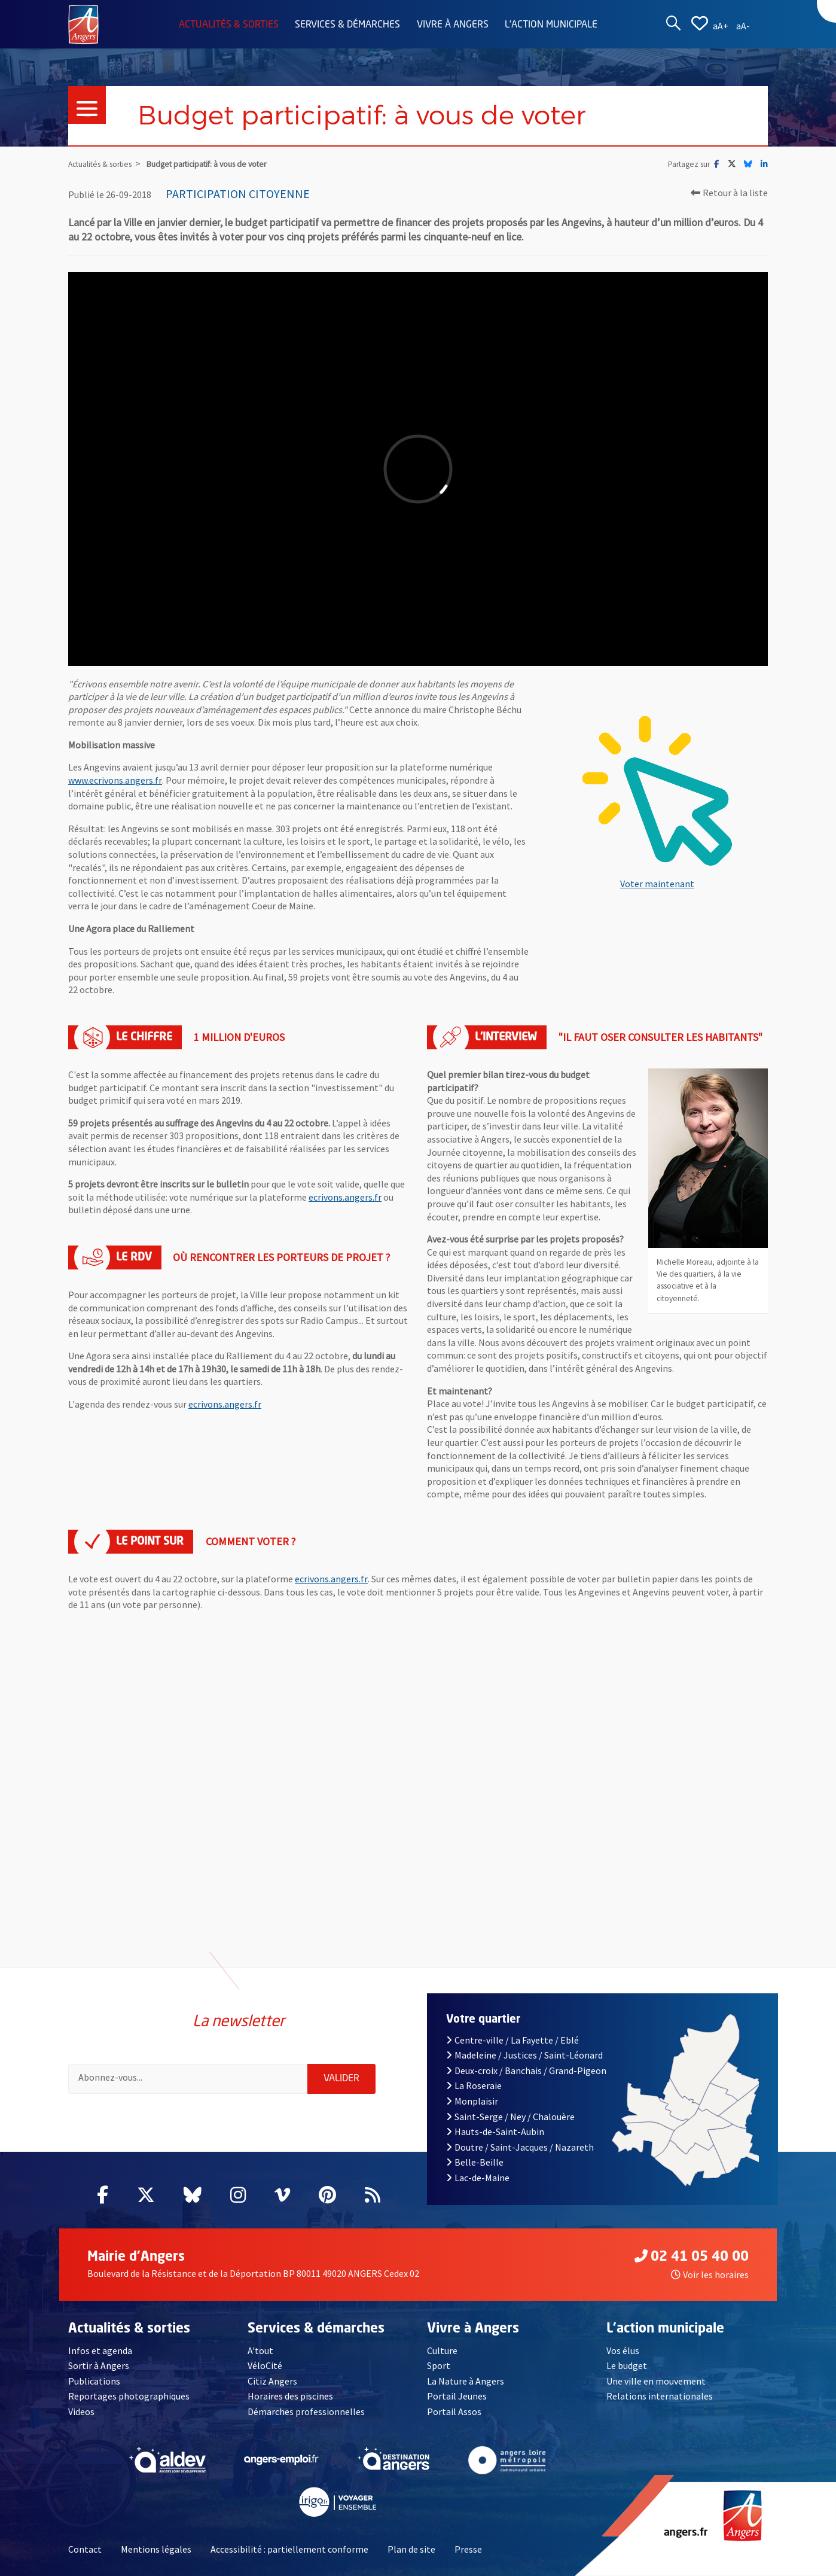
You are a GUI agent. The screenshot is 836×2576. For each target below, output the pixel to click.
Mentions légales (156, 2549)
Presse (468, 2549)
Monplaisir (472, 2101)
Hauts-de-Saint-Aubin (495, 2131)
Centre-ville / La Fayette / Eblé (512, 2040)
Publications (94, 2381)
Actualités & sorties (229, 25)
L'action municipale (551, 25)
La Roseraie (474, 2085)
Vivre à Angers (453, 25)
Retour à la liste (729, 193)
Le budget (626, 2365)
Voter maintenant (657, 884)
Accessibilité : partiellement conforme (289, 2549)
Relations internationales (659, 2396)
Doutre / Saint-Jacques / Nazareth (519, 2147)
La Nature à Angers (465, 2381)
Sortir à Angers (98, 2365)
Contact (85, 2549)
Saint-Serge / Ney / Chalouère (510, 2117)
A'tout (260, 2350)
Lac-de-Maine (477, 2178)
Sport (438, 2365)
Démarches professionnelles (306, 2411)
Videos (81, 2411)
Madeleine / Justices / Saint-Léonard (524, 2055)
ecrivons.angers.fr (345, 1197)
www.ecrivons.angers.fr (115, 780)
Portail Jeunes (457, 2396)
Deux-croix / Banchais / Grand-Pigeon (526, 2070)
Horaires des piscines (290, 2396)
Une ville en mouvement (656, 2381)
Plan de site (411, 2549)
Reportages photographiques (129, 2396)
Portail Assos (454, 2411)
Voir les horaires (710, 2274)
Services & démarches (347, 25)
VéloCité (265, 2365)
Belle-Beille (475, 2162)
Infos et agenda (100, 2350)
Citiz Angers (272, 2381)
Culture (442, 2350)
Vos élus (622, 2350)
